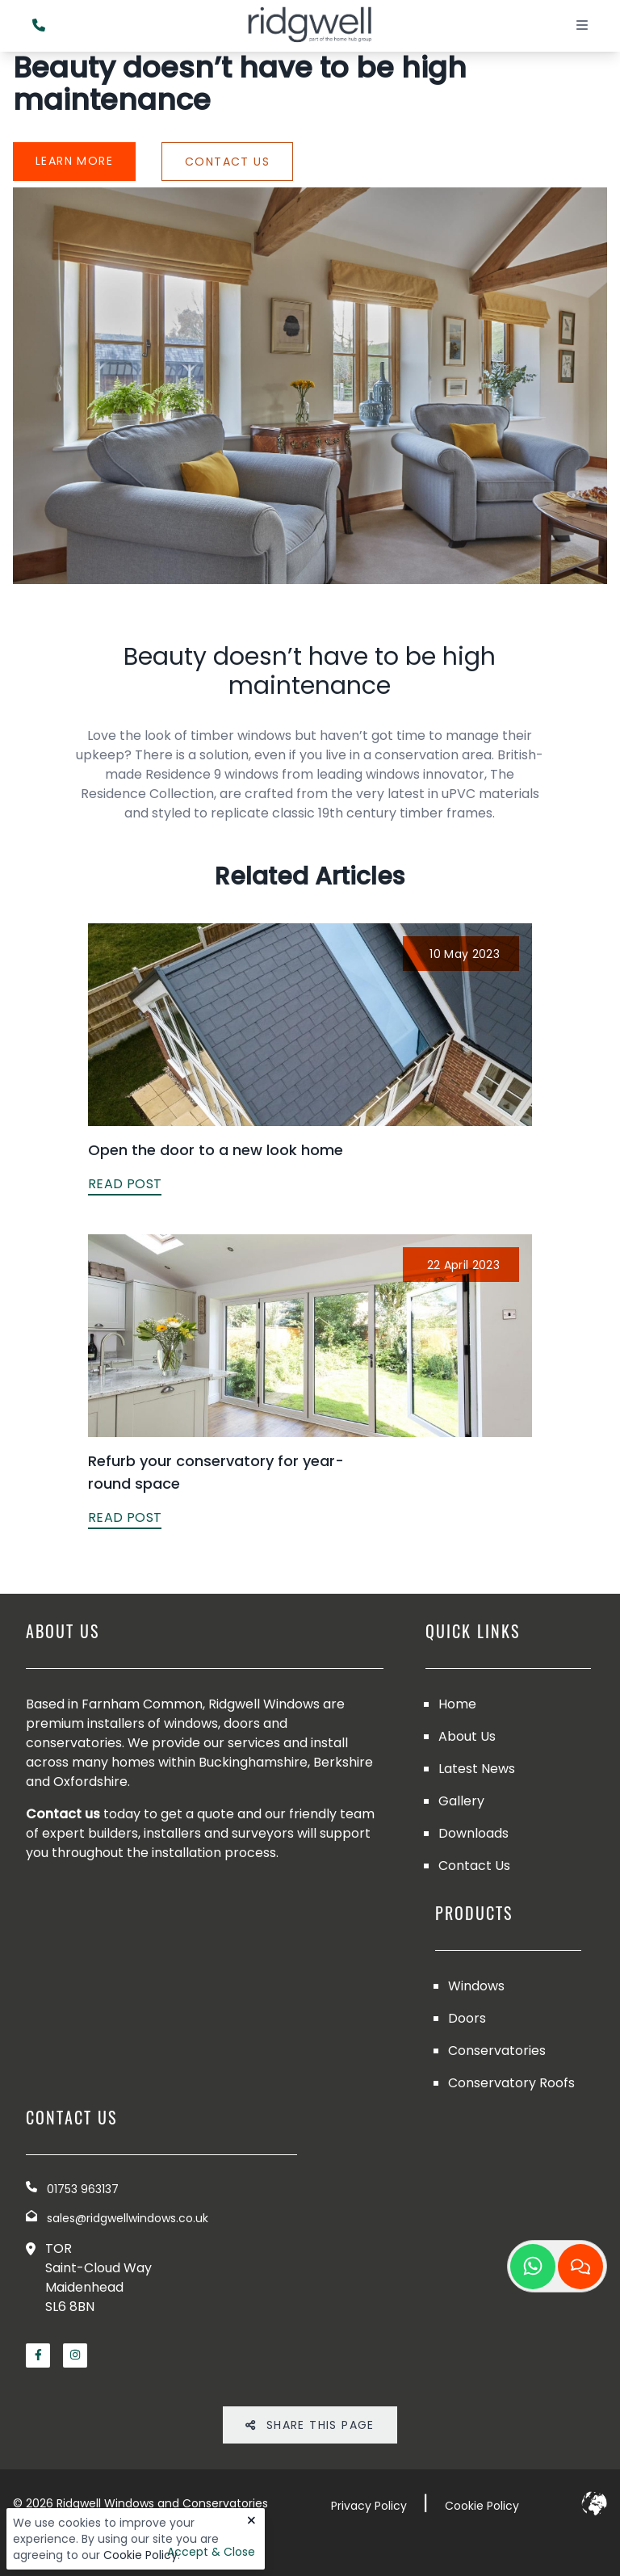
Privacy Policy (369, 2506)
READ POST (125, 1184)
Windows (476, 1986)
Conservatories (497, 2050)
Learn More (74, 161)
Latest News (476, 1768)
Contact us (63, 1814)
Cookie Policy (140, 2555)
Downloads (473, 1833)
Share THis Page (310, 2425)
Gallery (461, 1801)
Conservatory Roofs (511, 2083)
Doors (467, 2018)
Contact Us (227, 161)
